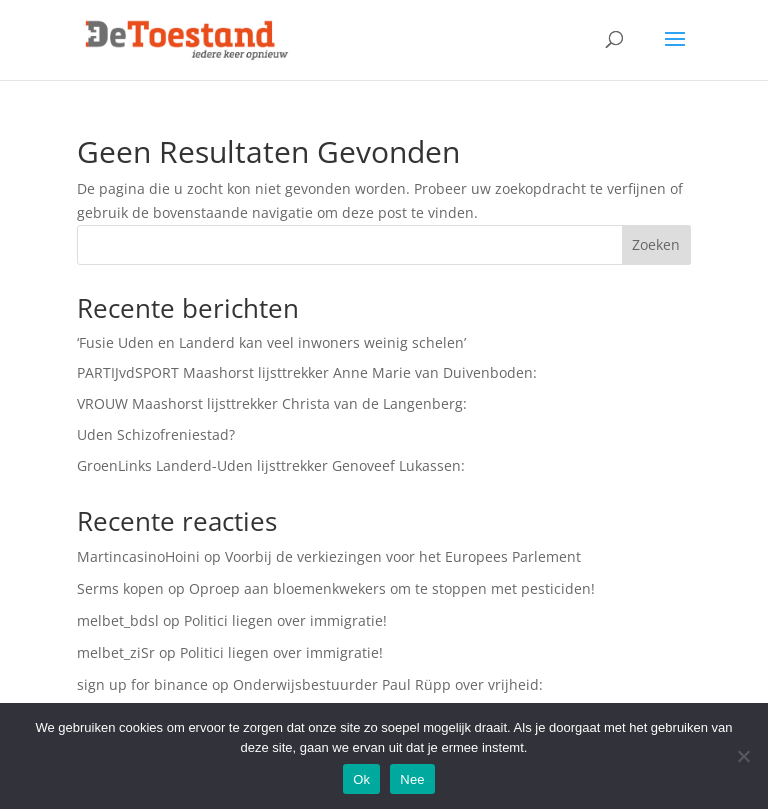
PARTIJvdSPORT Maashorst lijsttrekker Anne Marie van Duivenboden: (307, 372)
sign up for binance (142, 684)
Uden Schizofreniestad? (156, 434)
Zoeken (656, 244)
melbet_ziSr (116, 652)
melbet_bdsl (118, 620)
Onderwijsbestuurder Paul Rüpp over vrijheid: (388, 684)
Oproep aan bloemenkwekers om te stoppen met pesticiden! (392, 588)
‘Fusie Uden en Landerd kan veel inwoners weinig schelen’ (271, 342)
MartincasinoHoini (138, 556)
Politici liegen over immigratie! (285, 620)
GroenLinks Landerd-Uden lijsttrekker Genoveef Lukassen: (271, 465)
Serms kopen (120, 588)
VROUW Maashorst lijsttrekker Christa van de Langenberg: (272, 403)
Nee (412, 779)
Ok (361, 779)
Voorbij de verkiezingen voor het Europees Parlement (403, 556)
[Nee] (743, 756)
